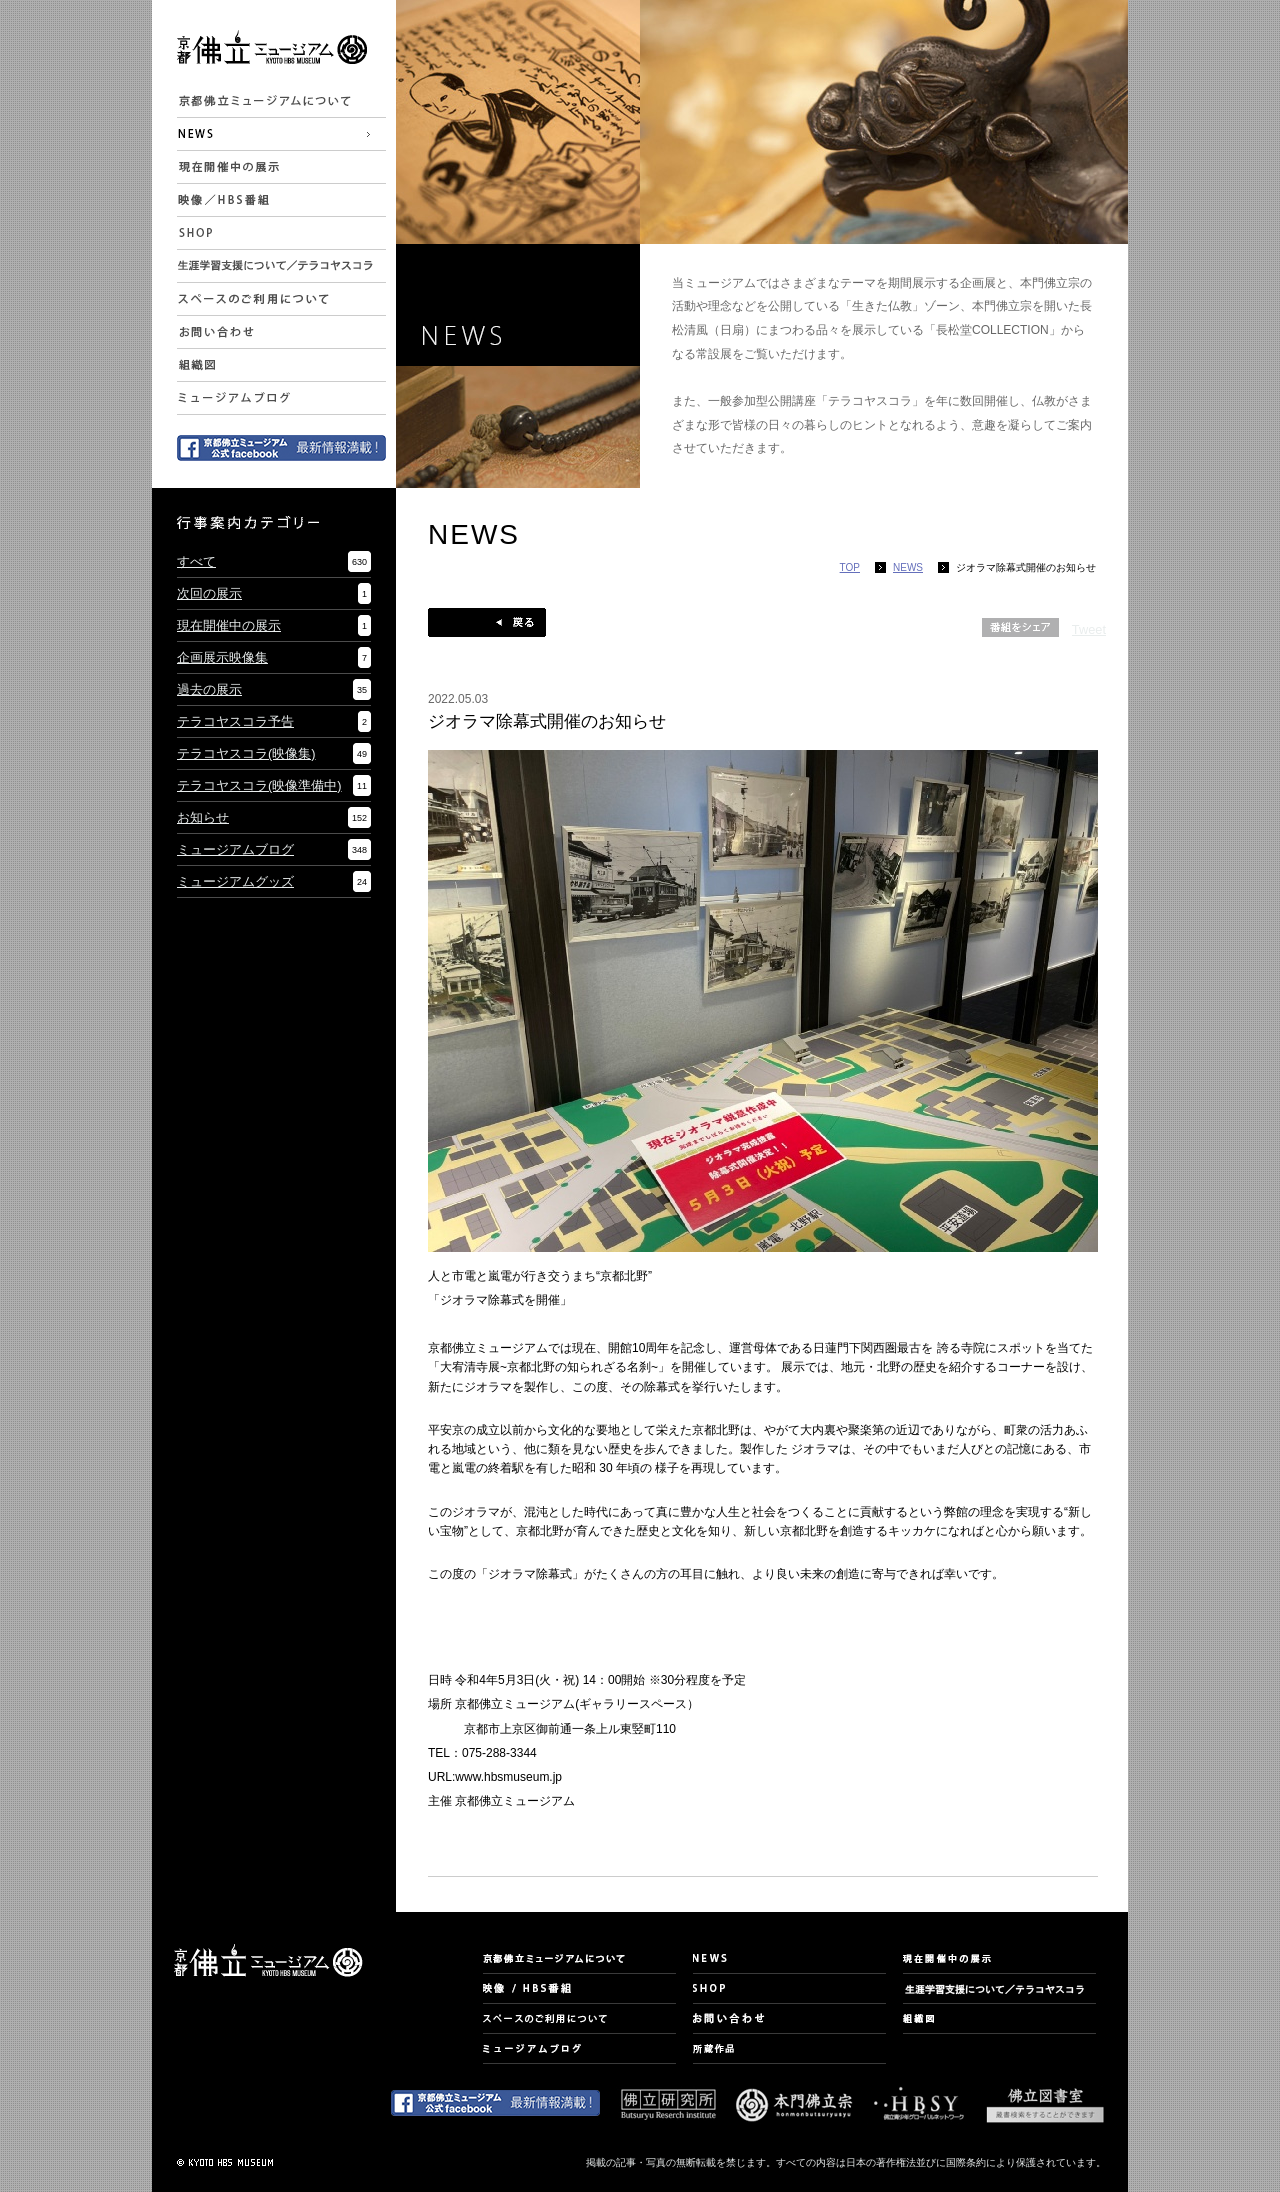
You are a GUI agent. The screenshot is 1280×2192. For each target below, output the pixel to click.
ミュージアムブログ (235, 849)
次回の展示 (209, 593)
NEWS (908, 567)
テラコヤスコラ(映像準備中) (259, 785)
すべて (196, 561)
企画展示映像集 (222, 657)
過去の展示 (209, 689)
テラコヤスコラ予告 (235, 721)
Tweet (1089, 629)
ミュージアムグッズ (235, 881)
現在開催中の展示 (229, 625)
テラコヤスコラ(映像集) (246, 753)
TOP (850, 567)
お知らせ (203, 817)
